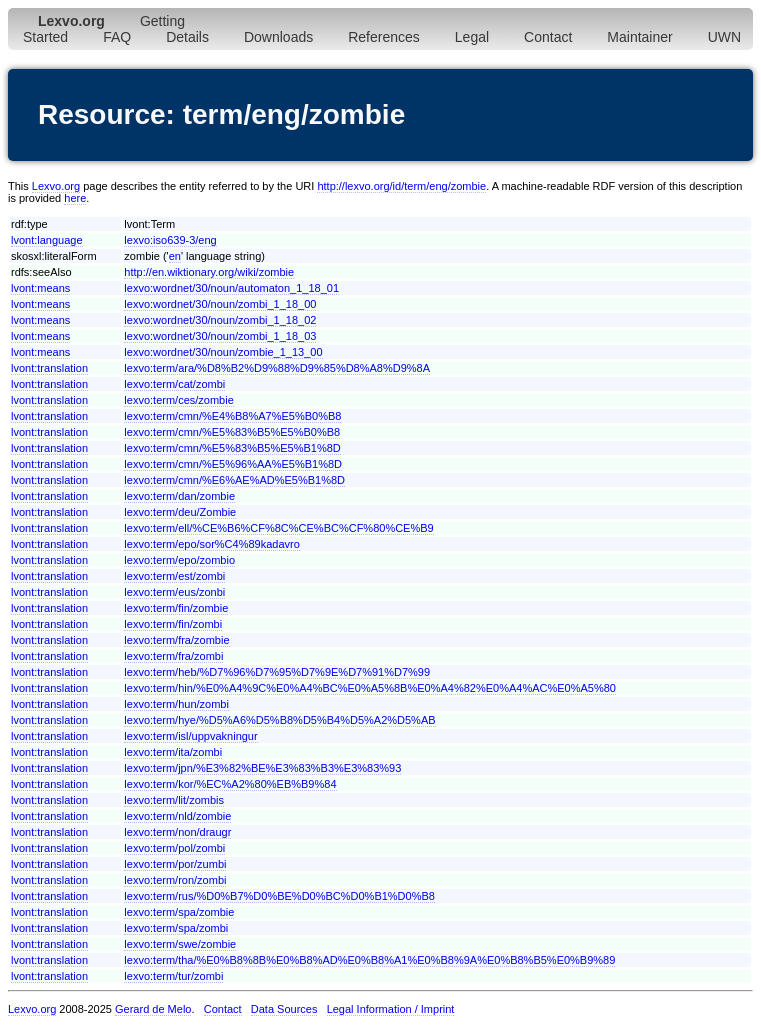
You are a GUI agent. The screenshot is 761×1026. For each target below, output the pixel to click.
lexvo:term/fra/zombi (173, 656)
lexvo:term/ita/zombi (173, 752)
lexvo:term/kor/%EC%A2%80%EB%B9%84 (230, 784)
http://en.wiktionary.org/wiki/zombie (209, 272)
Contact (548, 37)
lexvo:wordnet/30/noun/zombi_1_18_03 (220, 336)
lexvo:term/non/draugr (177, 832)
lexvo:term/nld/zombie (177, 816)
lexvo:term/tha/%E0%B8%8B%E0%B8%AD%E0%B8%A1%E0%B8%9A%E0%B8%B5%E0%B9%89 (369, 960)
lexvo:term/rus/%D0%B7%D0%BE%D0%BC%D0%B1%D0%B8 (279, 896)
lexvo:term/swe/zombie (180, 944)
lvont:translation (49, 368)
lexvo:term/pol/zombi (174, 848)
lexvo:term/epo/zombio (179, 560)
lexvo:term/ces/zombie (178, 400)
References (384, 37)
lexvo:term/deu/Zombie (180, 512)
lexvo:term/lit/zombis (174, 800)
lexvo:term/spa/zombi (176, 928)
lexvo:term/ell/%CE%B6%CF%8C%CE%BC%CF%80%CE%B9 (278, 528)
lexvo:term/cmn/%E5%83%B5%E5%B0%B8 (232, 432)
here (75, 198)
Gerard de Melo (153, 1009)
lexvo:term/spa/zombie (179, 912)
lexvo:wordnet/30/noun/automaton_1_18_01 (231, 288)
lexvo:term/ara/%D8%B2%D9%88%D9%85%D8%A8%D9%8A (277, 368)
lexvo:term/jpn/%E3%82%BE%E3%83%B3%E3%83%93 (262, 768)
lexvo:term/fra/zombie (176, 640)
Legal (472, 37)
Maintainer (639, 37)
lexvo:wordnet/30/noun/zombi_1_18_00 (220, 304)
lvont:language (47, 240)
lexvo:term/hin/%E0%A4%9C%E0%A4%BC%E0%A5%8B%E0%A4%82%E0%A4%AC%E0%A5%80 (370, 688)
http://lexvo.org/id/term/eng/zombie (401, 186)
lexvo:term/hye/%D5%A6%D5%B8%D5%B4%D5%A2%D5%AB (279, 720)
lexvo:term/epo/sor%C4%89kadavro (211, 544)
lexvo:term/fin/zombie (176, 608)
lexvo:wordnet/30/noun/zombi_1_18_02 (220, 320)
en (175, 256)
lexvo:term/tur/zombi (173, 976)
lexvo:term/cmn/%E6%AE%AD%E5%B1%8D (234, 480)
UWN (724, 37)
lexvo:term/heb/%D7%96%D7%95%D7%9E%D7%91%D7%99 (277, 672)
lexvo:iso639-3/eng (170, 240)
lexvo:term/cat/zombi (174, 384)
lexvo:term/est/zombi (174, 576)
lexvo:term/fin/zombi (173, 624)
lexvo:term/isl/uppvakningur (190, 736)
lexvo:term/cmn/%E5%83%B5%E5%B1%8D (232, 448)
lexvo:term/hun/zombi (176, 704)
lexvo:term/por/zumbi (175, 864)
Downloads (278, 37)
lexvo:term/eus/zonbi (174, 592)
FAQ (117, 37)
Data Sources (284, 1009)
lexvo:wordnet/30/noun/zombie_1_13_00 (223, 352)
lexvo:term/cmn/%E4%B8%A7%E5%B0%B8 (232, 416)
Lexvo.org (56, 186)
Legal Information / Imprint (391, 1009)
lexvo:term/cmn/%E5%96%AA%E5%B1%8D (233, 464)
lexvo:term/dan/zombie (179, 496)
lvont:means (40, 288)
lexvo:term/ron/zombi (175, 880)
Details (187, 37)
